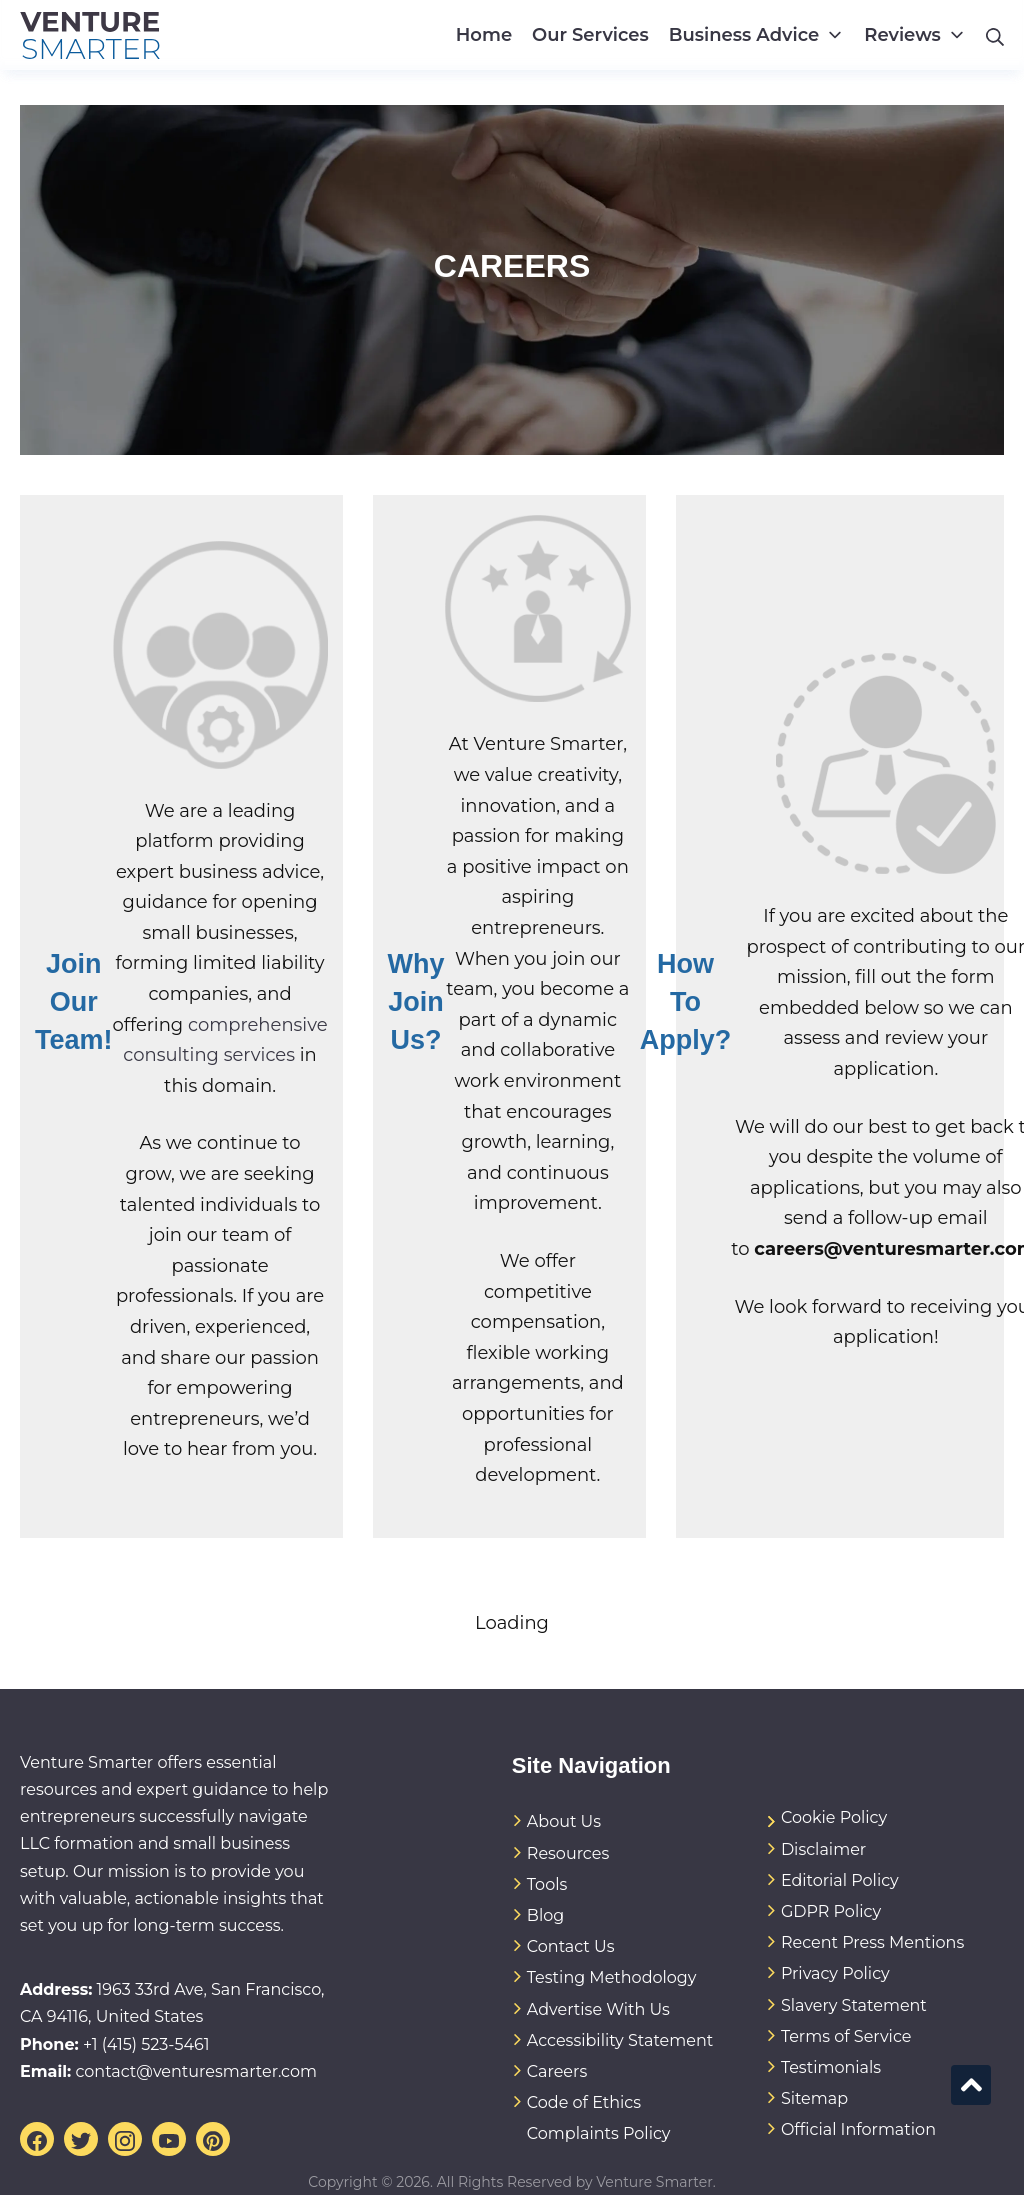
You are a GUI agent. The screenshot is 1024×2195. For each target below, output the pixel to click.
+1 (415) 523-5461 (146, 2044)
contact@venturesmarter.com (196, 2071)
